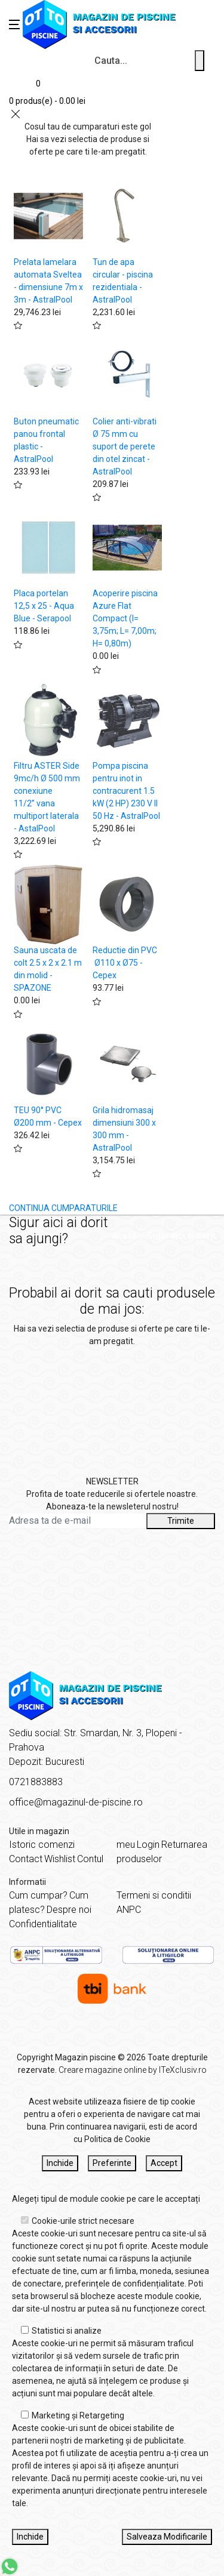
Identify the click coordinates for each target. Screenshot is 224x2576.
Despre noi (69, 1909)
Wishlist (59, 1859)
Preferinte (112, 2163)
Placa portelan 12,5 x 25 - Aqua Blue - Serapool (44, 605)
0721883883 (36, 1782)
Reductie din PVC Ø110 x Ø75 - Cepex (125, 962)
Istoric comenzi (42, 1844)
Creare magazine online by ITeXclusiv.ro (133, 2070)
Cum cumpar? (38, 1895)
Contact (25, 1859)
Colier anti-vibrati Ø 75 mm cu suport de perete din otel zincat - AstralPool (125, 446)
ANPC (128, 1909)
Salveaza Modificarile (167, 2536)
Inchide (60, 2163)
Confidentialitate (43, 1924)
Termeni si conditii (153, 1895)
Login (148, 1844)
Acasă (124, 1235)
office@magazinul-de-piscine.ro (76, 1802)
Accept (164, 2163)
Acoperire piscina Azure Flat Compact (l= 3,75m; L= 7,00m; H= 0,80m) (125, 618)
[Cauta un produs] (199, 60)
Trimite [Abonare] (180, 1521)
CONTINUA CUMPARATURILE (63, 1208)
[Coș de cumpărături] (47, 90)
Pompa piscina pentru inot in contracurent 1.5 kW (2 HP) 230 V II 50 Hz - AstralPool (126, 791)
